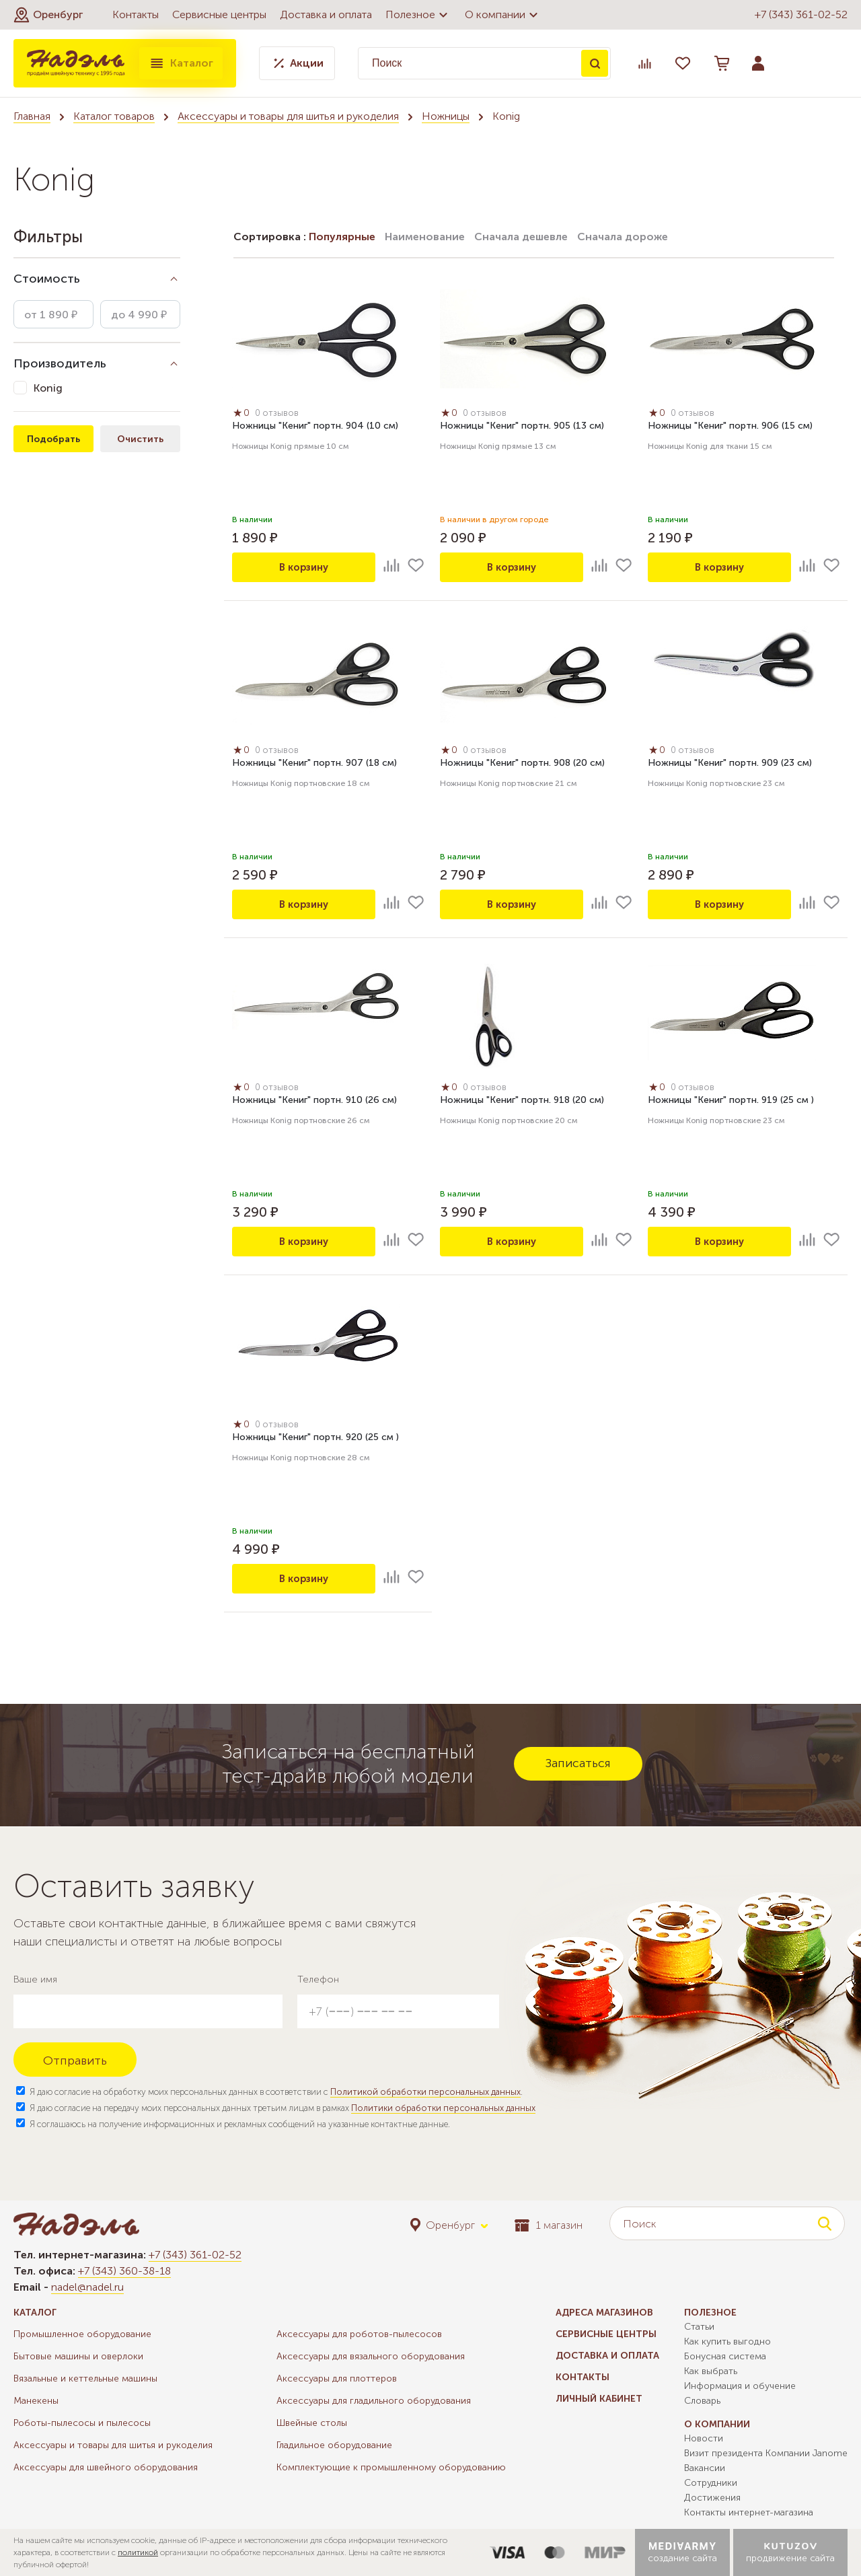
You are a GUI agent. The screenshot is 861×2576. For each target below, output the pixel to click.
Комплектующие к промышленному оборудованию (391, 2467)
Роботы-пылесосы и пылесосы (82, 2423)
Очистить (140, 439)
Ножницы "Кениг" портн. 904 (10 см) (315, 427)
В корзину (304, 567)
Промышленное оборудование (82, 2334)
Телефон (318, 1979)
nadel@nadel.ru (87, 2287)
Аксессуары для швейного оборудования (105, 2467)
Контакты (135, 14)
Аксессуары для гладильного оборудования (373, 2400)
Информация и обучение (740, 2386)
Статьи (699, 2326)
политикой (138, 2552)
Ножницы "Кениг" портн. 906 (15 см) (730, 427)
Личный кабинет (599, 2398)
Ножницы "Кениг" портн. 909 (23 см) (730, 765)
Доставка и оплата (326, 14)
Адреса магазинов (604, 2312)
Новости (703, 2438)
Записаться (578, 1763)
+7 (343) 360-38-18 (124, 2270)
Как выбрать (710, 2371)
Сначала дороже (622, 236)
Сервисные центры (219, 14)
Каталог (181, 63)
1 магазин (549, 2225)
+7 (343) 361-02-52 (801, 14)
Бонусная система (725, 2356)
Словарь (702, 2400)
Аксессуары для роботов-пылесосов (359, 2334)
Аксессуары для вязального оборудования (370, 2356)
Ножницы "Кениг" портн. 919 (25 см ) (731, 1102)
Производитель (59, 363)
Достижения (712, 2497)
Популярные (342, 236)
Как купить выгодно (727, 2341)
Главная (31, 116)
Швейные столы (311, 2423)
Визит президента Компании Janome (766, 2453)
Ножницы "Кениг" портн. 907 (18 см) (314, 765)
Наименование (425, 236)
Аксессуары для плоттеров (336, 2378)
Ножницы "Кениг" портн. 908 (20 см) (522, 765)
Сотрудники (710, 2483)
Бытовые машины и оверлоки (78, 2356)
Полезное (418, 15)
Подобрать (53, 439)
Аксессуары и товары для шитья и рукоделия (288, 116)
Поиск (594, 63)
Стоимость (46, 278)
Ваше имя (35, 1979)
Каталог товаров (114, 116)
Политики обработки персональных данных (443, 2108)
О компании (503, 15)
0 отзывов (280, 415)
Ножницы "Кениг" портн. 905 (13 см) (522, 427)
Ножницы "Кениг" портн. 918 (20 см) (522, 1102)
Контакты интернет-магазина (748, 2512)
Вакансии (704, 2468)
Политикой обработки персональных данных (425, 2092)
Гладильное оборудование (334, 2445)
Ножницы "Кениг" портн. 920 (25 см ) (315, 1439)
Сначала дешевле (521, 236)
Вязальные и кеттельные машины (85, 2378)
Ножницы (446, 116)
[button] (48, 15)
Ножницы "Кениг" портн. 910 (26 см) (314, 1102)
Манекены (36, 2400)
